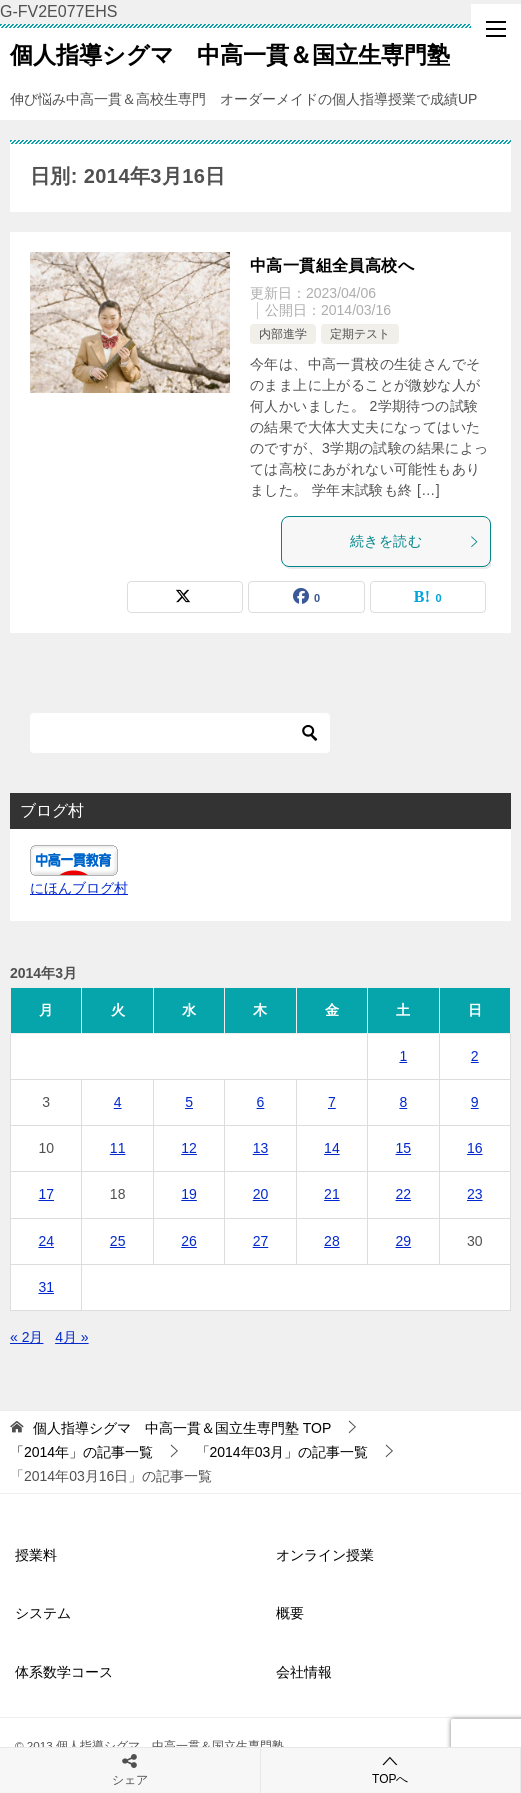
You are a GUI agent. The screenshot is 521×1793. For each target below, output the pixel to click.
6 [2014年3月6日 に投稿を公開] (261, 1102)
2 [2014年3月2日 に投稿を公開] (475, 1056)
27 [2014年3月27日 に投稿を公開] (261, 1241)
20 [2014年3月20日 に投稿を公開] (261, 1194)
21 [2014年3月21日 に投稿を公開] (332, 1194)
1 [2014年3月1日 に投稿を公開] (403, 1056)
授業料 (36, 1555)
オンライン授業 (325, 1555)
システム (43, 1613)
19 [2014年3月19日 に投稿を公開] (189, 1194)
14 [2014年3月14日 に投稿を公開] (332, 1148)
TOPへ (391, 1769)
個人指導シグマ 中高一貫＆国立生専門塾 (230, 53)
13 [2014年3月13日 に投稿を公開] (261, 1148)
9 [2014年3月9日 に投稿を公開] (475, 1102)
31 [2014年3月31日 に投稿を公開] (46, 1287)
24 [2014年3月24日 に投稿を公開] (46, 1241)
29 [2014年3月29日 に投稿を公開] (404, 1241)
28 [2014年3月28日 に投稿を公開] (332, 1241)
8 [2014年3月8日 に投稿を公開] (403, 1102)
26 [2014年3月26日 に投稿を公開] (189, 1241)
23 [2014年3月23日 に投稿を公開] (475, 1194)
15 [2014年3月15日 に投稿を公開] (404, 1148)
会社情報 (304, 1672)
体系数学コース (64, 1672)
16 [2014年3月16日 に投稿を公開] (475, 1148)
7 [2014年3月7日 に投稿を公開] (332, 1102)
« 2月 (26, 1337)
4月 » (71, 1337)
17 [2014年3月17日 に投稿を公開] (46, 1194)
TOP (182, 1428)
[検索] (180, 733)
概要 (290, 1613)
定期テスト (360, 334)
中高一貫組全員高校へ (332, 265)
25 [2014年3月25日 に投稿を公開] (118, 1241)
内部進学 (283, 334)
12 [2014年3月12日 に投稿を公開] (189, 1148)
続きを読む (415, 541)
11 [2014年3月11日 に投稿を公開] (118, 1148)
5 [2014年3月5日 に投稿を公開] (189, 1102)
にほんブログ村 (79, 888)
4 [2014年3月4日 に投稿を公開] (118, 1102)
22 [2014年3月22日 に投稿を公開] (404, 1194)
